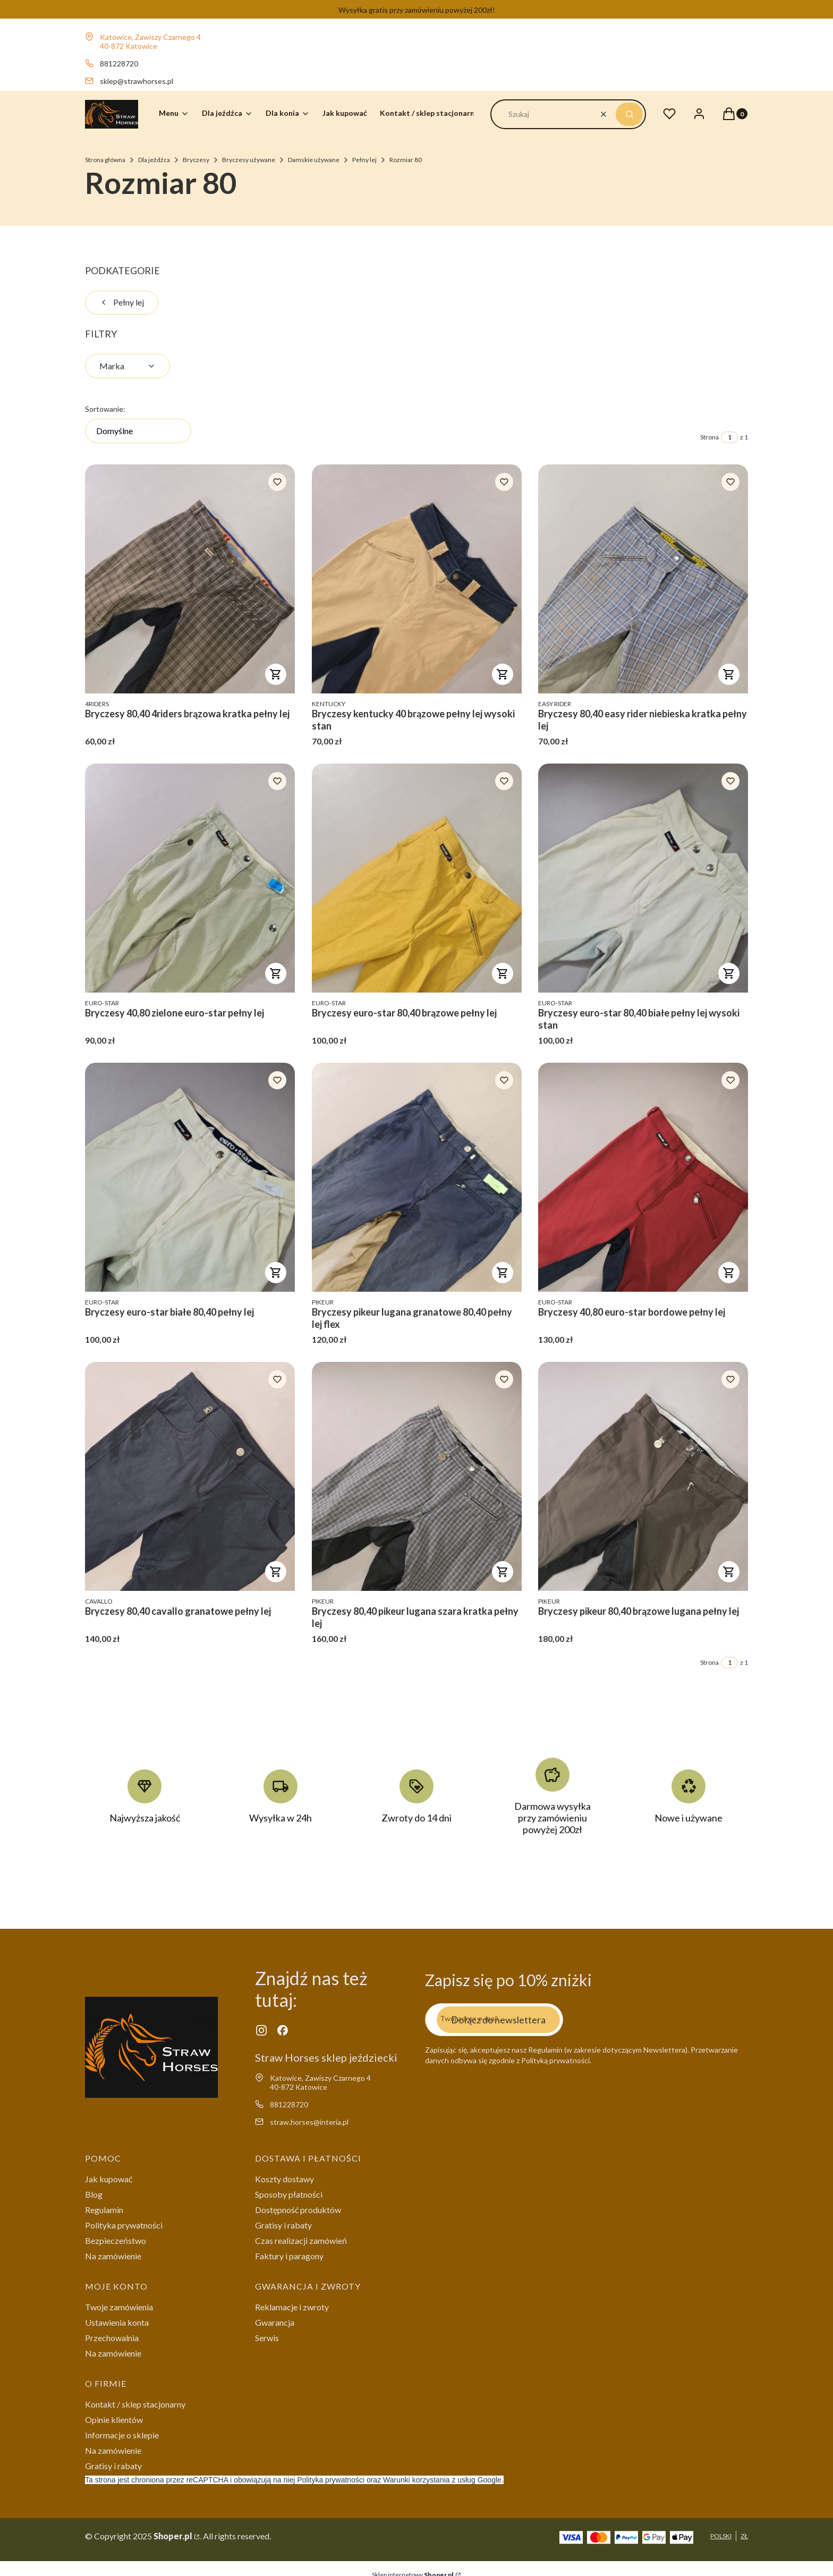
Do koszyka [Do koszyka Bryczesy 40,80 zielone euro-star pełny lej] (275, 973)
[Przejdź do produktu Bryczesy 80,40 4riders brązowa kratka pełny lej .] (190, 578)
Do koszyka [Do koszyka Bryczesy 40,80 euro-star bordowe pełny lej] (729, 1272)
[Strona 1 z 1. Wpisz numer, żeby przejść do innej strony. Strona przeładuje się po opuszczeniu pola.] (729, 437)
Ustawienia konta (117, 2322)
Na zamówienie (113, 2256)
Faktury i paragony (289, 2256)
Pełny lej (364, 160)
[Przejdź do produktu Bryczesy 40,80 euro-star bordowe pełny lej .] (643, 1177)
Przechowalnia (112, 2338)
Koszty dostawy (284, 2179)
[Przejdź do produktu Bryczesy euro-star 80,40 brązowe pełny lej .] (417, 878)
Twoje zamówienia (119, 2307)
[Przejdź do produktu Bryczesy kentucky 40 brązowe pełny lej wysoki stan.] (417, 578)
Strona (709, 437)
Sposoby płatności (288, 2194)
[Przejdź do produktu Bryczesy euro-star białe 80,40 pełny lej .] (190, 1177)
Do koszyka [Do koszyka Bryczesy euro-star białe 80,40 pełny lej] (275, 1272)
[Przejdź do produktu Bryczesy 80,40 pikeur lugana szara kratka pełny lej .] (417, 1476)
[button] (629, 114)
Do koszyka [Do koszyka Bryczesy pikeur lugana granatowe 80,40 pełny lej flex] (502, 1272)
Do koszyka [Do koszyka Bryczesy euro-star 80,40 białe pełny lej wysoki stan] (729, 973)
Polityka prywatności (124, 2225)
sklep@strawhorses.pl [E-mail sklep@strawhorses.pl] (136, 81)
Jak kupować (108, 2179)
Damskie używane (313, 160)
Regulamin (104, 2210)
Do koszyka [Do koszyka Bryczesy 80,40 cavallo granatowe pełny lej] (275, 1571)
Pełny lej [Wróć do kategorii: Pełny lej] (121, 302)
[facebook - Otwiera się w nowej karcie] (282, 2030)
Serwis (267, 2338)
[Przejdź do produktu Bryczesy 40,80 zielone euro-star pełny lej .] (190, 878)
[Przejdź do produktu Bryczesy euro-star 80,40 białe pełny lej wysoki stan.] (643, 878)
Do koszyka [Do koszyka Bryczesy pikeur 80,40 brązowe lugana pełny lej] (729, 1571)
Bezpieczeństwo (115, 2240)
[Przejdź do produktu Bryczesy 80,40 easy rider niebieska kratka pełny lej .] (643, 578)
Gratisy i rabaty (283, 2225)
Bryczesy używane (248, 160)
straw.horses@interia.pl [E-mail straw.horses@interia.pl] (309, 2121)
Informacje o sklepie (122, 2435)
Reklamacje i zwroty (292, 2307)
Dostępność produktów (298, 2210)
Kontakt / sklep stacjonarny (135, 2404)
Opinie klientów (114, 2419)
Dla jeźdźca (154, 160)
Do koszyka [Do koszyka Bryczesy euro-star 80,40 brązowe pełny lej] (502, 973)
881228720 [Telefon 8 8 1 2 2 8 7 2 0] (119, 63)
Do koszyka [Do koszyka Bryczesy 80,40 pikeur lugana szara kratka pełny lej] (502, 1571)
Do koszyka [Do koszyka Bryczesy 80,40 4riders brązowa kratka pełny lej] (275, 674)
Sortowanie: (105, 408)
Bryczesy (196, 160)
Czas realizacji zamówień (301, 2240)
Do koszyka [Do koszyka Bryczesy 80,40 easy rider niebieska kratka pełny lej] (729, 674)
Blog (94, 2194)
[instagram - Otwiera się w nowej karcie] (261, 2030)
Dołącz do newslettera (498, 2019)
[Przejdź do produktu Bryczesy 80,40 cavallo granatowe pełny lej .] (190, 1476)
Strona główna (105, 160)
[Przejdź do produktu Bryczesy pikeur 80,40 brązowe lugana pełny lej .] (643, 1476)
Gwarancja (274, 2322)
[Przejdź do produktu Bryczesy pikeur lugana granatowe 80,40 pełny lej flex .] (417, 1177)
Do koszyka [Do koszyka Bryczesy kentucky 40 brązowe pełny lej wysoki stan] (502, 674)
